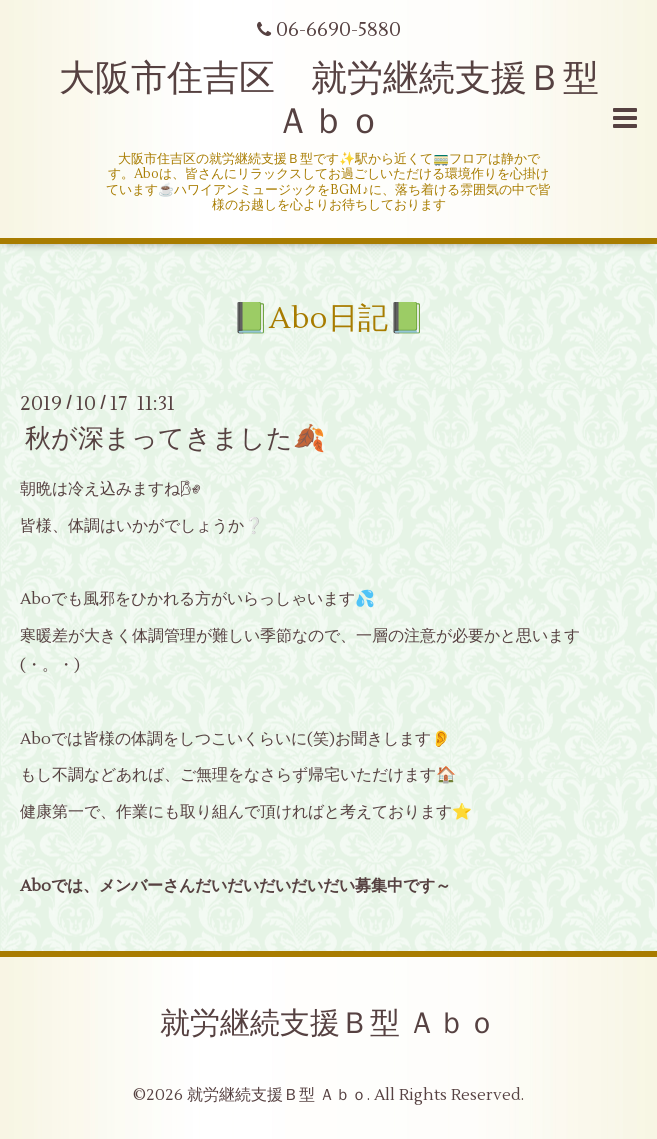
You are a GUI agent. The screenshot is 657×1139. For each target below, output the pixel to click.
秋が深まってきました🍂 (175, 439)
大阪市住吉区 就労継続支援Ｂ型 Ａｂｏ (347, 100)
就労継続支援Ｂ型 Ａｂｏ (328, 1023)
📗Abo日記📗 (328, 318)
